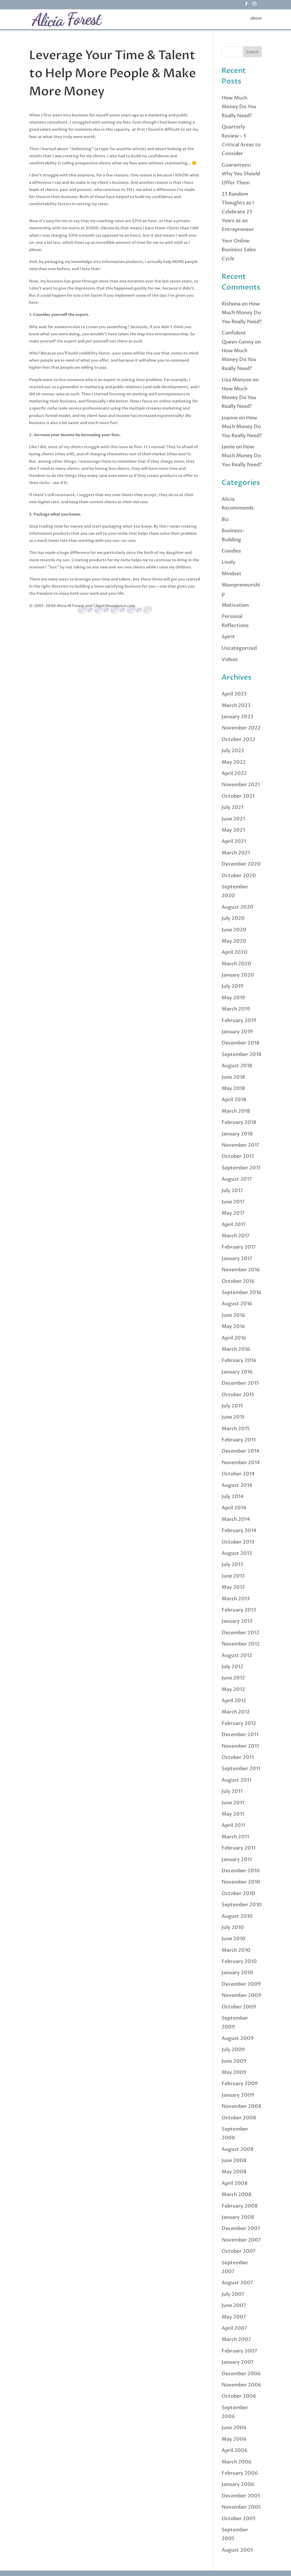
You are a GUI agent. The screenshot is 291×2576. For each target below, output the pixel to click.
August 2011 (236, 1780)
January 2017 (237, 1258)
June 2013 (233, 1576)
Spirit (228, 636)
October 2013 (238, 1542)
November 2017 (240, 1145)
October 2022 (238, 739)
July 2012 (232, 1666)
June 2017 (233, 1201)
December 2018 (240, 1043)
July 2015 (232, 1406)
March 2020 (236, 963)
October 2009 (239, 2006)
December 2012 (240, 1632)
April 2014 (234, 1507)
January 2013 (237, 1621)
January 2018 (237, 1133)
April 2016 (234, 1338)
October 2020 (239, 875)
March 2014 (236, 1519)
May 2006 (234, 2439)
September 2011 (241, 1768)
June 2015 (233, 1417)
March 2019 (236, 1009)
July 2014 (233, 1496)
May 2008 (234, 2171)
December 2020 (241, 864)
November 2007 (241, 2240)
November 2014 (241, 1462)
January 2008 (238, 2217)
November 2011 (240, 1746)
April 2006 (235, 2450)
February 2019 (239, 1020)
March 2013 (236, 1598)
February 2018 (239, 1122)
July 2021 (232, 807)
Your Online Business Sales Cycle (239, 249)
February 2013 (239, 1610)
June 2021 (233, 818)
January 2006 (238, 2484)
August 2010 (237, 1916)
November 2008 (241, 2106)
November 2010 (241, 1882)
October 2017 (238, 1156)
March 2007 (236, 2339)
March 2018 (236, 1111)
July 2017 (232, 1190)
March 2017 (236, 1235)
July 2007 (233, 2294)
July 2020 (233, 918)
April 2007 (234, 2328)
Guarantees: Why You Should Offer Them (241, 174)
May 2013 (233, 1587)
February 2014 (239, 1530)
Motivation (235, 605)
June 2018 (233, 1077)
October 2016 (238, 1281)
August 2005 (237, 2550)
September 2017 (241, 1167)
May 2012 (233, 1689)
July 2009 (233, 2049)
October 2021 (238, 796)
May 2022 (234, 762)
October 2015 (238, 1394)
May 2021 (233, 830)
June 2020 (234, 929)
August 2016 (237, 1303)
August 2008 (238, 2149)
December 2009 (241, 1984)
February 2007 (239, 2351)
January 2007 (238, 2362)
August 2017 (237, 1179)
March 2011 (235, 1836)
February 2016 (239, 1360)
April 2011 (233, 1825)
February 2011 (238, 1848)
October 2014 (238, 1473)
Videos (230, 659)
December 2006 (241, 2373)
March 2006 (237, 2461)
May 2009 (234, 2072)
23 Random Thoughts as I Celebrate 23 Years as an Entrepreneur (238, 212)
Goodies (231, 551)
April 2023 (234, 694)
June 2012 (233, 1678)
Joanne (230, 417)
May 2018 (233, 1088)
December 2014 (240, 1451)
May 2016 (233, 1326)
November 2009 (241, 1995)
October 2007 (239, 2251)
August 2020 (237, 907)
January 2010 (237, 1972)
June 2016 (233, 1315)
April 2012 (234, 1700)
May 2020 (234, 941)
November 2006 (241, 2385)
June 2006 (234, 2427)
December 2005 (241, 2495)
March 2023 (236, 705)
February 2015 (239, 1439)
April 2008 (235, 2183)
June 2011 (233, 1802)
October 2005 (239, 2518)
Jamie (228, 446)
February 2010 (239, 1961)
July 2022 (233, 750)
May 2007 (234, 2317)
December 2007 (241, 2228)
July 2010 (233, 1927)
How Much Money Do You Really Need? (239, 107)
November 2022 (241, 728)
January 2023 (237, 716)
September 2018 (241, 1054)
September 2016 (241, 1292)
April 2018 (234, 1099)
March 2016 (236, 1349)
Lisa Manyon (237, 379)
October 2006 (239, 2396)
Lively (228, 562)
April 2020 (234, 952)
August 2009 (238, 2038)
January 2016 (237, 1372)
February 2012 (239, 1723)
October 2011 (238, 1757)
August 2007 (237, 2282)
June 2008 (234, 2160)
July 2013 (232, 1564)
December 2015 (240, 1383)
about (256, 19)
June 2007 (234, 2305)
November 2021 (241, 784)
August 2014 (237, 1485)
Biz (225, 519)
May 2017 (233, 1213)
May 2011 (233, 1814)
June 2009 (234, 2061)
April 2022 (234, 773)
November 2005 (241, 2507)
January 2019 (237, 1031)
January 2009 (238, 2095)
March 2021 (236, 852)
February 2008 (240, 2206)
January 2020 (238, 975)
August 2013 (237, 1553)
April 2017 (234, 1224)
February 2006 (240, 2473)
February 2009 (240, 2083)
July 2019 (233, 986)
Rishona (231, 303)
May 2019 (233, 997)
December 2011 (240, 1734)
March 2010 (236, 1950)
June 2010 (233, 1938)
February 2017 (239, 1247)
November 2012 (241, 1644)
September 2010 (242, 1904)
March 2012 (236, 1711)
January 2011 (237, 1859)
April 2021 (234, 841)
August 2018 (237, 1065)
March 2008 (237, 2194)
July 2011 (232, 1791)
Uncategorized (239, 648)
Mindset (232, 573)
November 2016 (241, 1269)
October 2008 (239, 2117)
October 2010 (238, 1893)
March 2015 (236, 1428)
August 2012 (237, 1655)
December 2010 (241, 1870)
